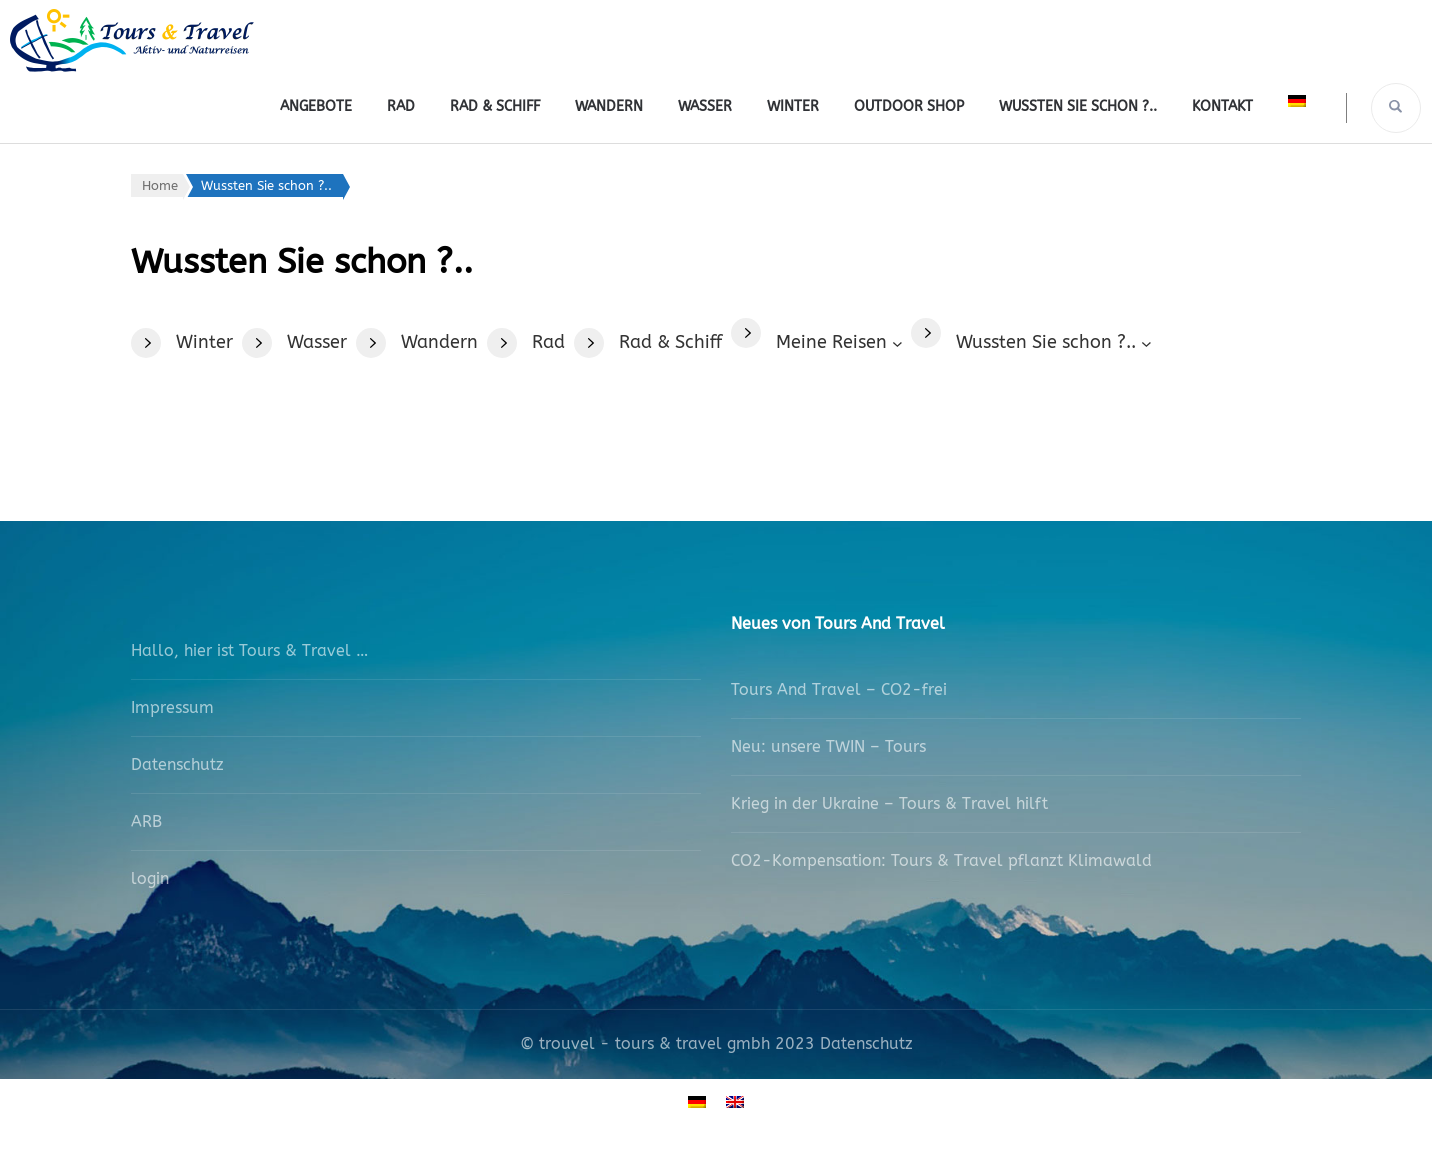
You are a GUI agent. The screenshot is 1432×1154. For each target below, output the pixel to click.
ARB (146, 821)
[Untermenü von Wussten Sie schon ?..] (1053, 342)
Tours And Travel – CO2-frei (839, 689)
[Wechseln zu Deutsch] (697, 1101)
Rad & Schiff (495, 106)
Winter (793, 106)
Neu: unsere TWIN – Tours (828, 746)
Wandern (609, 106)
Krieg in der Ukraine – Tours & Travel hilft (889, 803)
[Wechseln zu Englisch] (735, 1101)
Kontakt (1222, 106)
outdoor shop (909, 106)
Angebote (316, 106)
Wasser (705, 106)
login (150, 878)
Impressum (172, 707)
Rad (401, 106)
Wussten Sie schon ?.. (1078, 106)
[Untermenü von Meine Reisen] (839, 342)
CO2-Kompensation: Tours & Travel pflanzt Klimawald (941, 860)
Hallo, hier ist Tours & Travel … (249, 650)
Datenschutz (177, 764)
